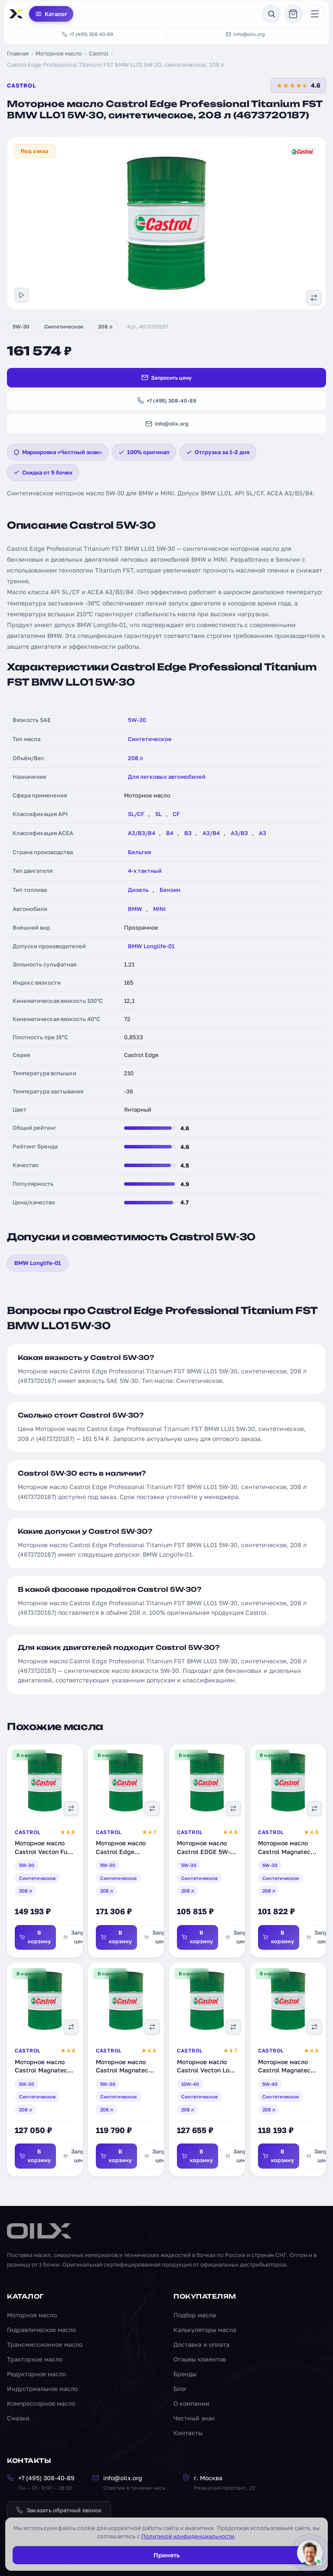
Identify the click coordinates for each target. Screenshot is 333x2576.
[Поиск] (271, 14)
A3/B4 (211, 832)
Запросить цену (166, 377)
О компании (191, 2403)
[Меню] (315, 14)
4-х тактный (145, 870)
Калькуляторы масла (204, 2329)
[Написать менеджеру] (310, 2553)
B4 (169, 832)
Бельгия (139, 852)
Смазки (18, 2418)
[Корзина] (293, 14)
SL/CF (136, 813)
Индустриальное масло (42, 2388)
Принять (166, 2555)
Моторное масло (59, 53)
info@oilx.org (245, 34)
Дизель (138, 889)
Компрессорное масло (41, 2403)
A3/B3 (239, 832)
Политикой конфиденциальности (187, 2536)
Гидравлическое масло (41, 2329)
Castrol (98, 53)
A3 (262, 832)
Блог (180, 2388)
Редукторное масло (36, 2374)
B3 (188, 832)
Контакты (187, 2432)
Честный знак (194, 2418)
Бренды (184, 2374)
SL (158, 813)
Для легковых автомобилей (167, 776)
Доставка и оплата (201, 2344)
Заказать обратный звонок (59, 2510)
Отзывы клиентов (199, 2359)
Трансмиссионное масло (44, 2344)
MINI (159, 908)
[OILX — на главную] (17, 14)
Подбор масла (194, 2315)
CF (176, 813)
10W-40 (190, 2085)
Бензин (170, 889)
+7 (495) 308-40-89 (87, 34)
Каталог (51, 13)
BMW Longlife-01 (151, 946)
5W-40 (270, 2085)
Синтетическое (63, 326)
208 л (105, 326)
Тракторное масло (34, 2359)
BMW (135, 908)
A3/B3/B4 (141, 832)
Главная (18, 53)
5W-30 (21, 326)
